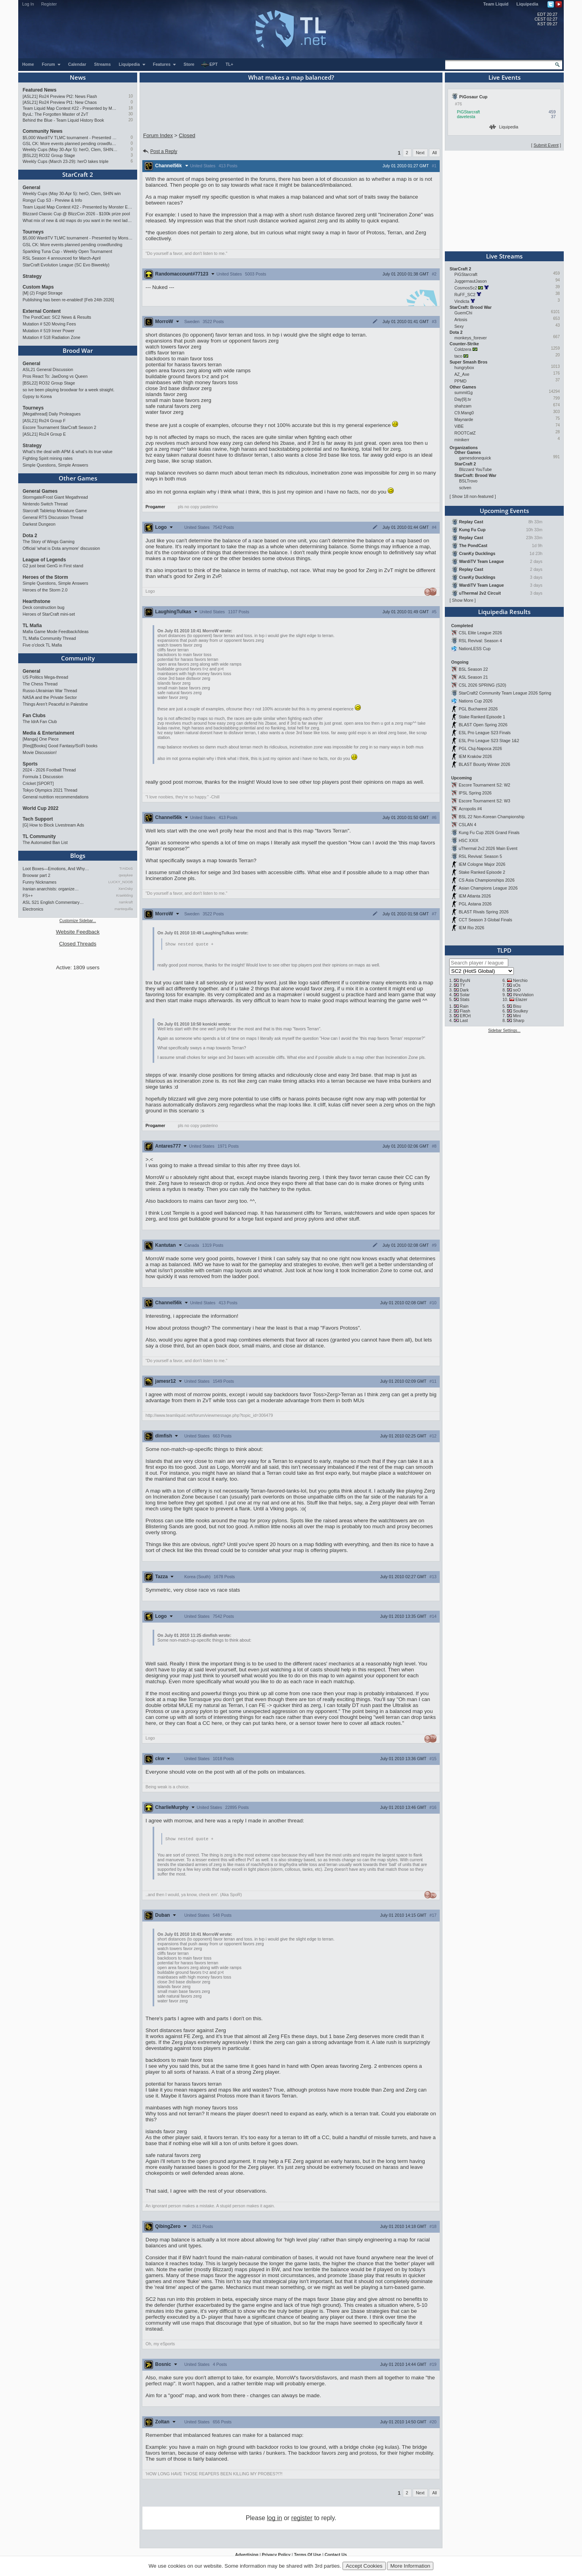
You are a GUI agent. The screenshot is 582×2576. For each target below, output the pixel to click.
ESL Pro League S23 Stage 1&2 (489, 740)
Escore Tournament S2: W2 (484, 785)
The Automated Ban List (45, 842)
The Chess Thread (40, 683)
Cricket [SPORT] (38, 783)
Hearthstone (36, 601)
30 (130, 114)
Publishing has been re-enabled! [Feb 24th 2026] (68, 299)
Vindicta (461, 301)
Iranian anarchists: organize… (51, 888)
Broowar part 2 (36, 875)
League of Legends (44, 560)
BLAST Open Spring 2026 (483, 724)
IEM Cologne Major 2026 (482, 864)
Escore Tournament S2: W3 (484, 800)
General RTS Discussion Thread (53, 517)
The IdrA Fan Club (40, 721)
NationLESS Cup (475, 648)
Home (28, 64)
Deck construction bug (43, 607)
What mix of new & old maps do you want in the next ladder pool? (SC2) (78, 220)
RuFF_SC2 (464, 294)
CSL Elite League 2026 (480, 632)
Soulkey (520, 1011)
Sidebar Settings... (504, 1030)
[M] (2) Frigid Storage (43, 293)
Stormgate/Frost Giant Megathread (55, 497)
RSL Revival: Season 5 (480, 856)
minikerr (461, 439)
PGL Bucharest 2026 (478, 708)
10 (130, 96)
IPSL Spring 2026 (475, 792)
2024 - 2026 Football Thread (49, 769)
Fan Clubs (34, 715)
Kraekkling (124, 896)
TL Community (39, 836)
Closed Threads (77, 944)
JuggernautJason (470, 281)
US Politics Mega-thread (45, 677)
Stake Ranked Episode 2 (482, 872)
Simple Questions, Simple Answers (55, 465)
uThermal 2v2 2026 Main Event (488, 848)
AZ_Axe (461, 374)
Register (49, 4)
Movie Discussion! (40, 752)
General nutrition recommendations (55, 796)
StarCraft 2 (77, 174)
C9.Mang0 (464, 412)
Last (464, 1020)
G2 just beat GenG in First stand (53, 565)
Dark (464, 990)
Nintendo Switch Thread (45, 503)
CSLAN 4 (467, 824)
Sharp (518, 1020)
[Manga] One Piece (41, 739)
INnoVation (523, 994)
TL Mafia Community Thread (49, 638)
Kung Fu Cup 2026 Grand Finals (489, 832)
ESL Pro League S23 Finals (485, 732)
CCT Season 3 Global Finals (485, 919)
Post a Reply (159, 151)
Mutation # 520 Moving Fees (49, 324)
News (78, 77)
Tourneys (33, 232)
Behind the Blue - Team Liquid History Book (63, 120)
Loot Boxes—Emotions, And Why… (56, 868)
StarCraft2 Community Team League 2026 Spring (505, 693)
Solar (465, 994)
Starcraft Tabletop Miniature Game (55, 510)
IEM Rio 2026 (471, 927)
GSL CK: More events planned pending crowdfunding (70, 143)
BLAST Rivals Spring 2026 (484, 911)
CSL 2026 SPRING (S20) (482, 685)
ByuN (465, 980)
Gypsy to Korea (37, 396)
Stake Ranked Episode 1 (482, 716)
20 (130, 120)
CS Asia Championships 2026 (487, 880)
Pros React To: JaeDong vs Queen (55, 376)
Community (78, 658)
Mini (517, 1015)
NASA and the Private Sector (50, 697)
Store (189, 64)
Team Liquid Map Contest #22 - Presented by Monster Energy (70, 108)
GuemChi (463, 312)
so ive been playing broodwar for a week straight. (69, 389)
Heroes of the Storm (45, 577)
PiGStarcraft (468, 111)
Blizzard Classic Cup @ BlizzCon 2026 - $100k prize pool (76, 213)
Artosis (460, 319)
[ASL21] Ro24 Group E (44, 434)
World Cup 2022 (40, 808)
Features (164, 64)
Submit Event (546, 145)
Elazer (521, 999)
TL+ (229, 64)
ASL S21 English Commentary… (53, 902)
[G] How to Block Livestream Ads (53, 825)
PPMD (460, 381)
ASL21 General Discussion (48, 369)
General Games (40, 491)
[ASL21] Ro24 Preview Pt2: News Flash (60, 96)
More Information (410, 2566)
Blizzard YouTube (475, 469)
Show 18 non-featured (473, 496)
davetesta (466, 116)
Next (420, 152)
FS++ (28, 895)
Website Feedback (78, 932)
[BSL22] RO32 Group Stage (49, 155)
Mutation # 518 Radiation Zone (51, 337)
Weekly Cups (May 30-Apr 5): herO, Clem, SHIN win (70, 149)
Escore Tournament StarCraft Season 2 (59, 427)
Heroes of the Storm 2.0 (45, 590)
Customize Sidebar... (77, 921)
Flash (465, 1011)
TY (462, 985)
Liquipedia (527, 4)
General (31, 187)
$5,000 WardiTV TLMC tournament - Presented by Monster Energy (70, 137)
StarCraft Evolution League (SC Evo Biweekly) (66, 264)
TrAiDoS (126, 869)
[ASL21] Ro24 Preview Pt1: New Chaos (60, 102)
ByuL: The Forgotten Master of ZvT (55, 114)
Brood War (78, 350)
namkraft (126, 902)
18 (130, 108)
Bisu (517, 1006)
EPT (209, 65)
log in (274, 2518)
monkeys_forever (470, 337)
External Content (42, 311)
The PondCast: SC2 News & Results (57, 317)
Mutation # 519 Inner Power (49, 330)
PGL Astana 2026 (475, 903)
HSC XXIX (469, 840)
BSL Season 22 (473, 669)
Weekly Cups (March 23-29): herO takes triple (66, 161)
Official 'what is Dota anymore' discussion (61, 548)
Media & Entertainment (48, 733)
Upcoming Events (504, 511)
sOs (517, 985)
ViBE (459, 426)
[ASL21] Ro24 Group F (44, 420)
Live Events (504, 77)
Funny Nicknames (39, 882)
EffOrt (465, 1015)
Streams (102, 64)
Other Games (78, 478)
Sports (30, 764)
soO (517, 990)
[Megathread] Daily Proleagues (51, 413)
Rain (464, 1006)
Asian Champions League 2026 (488, 888)
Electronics (33, 909)
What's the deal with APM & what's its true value (68, 451)
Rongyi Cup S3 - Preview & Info (52, 200)
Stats (464, 999)
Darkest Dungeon (39, 524)
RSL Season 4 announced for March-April (62, 258)
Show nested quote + (189, 944)
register (301, 2518)
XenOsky (125, 889)
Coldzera (462, 349)
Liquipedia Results (504, 612)
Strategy (32, 276)
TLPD (504, 950)
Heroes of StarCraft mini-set (49, 614)
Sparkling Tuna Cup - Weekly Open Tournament (67, 251)
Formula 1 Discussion (43, 776)
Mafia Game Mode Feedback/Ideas (55, 631)
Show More (462, 600)
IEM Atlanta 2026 (475, 896)
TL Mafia (32, 625)
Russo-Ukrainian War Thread (50, 690)
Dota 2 (30, 535)
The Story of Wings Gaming (49, 541)
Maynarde (463, 419)
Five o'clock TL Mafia (42, 645)
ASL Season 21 (473, 677)
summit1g (463, 392)
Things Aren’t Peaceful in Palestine (55, 704)
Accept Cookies (364, 2566)
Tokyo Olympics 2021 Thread (50, 790)
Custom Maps (38, 287)
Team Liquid (496, 4)
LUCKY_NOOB (120, 882)
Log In (28, 4)
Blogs (77, 855)
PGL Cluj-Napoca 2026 (480, 748)
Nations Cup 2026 (475, 701)
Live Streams (504, 256)
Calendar (77, 64)
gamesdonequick (475, 457)
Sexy (459, 326)
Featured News (39, 90)
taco (458, 356)
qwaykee (126, 875)
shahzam (462, 406)
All (434, 152)
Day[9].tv (462, 399)
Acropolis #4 (470, 808)
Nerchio (520, 980)
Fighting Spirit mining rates (48, 458)
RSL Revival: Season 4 (480, 640)
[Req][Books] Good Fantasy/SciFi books (60, 745)
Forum (51, 64)
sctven (465, 487)
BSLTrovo (468, 480)
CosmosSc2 (465, 287)
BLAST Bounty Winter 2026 (484, 764)
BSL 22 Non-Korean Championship (492, 816)
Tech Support (38, 819)
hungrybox (464, 367)
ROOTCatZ (465, 433)
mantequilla (124, 909)
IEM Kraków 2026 (475, 756)
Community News (43, 131)
